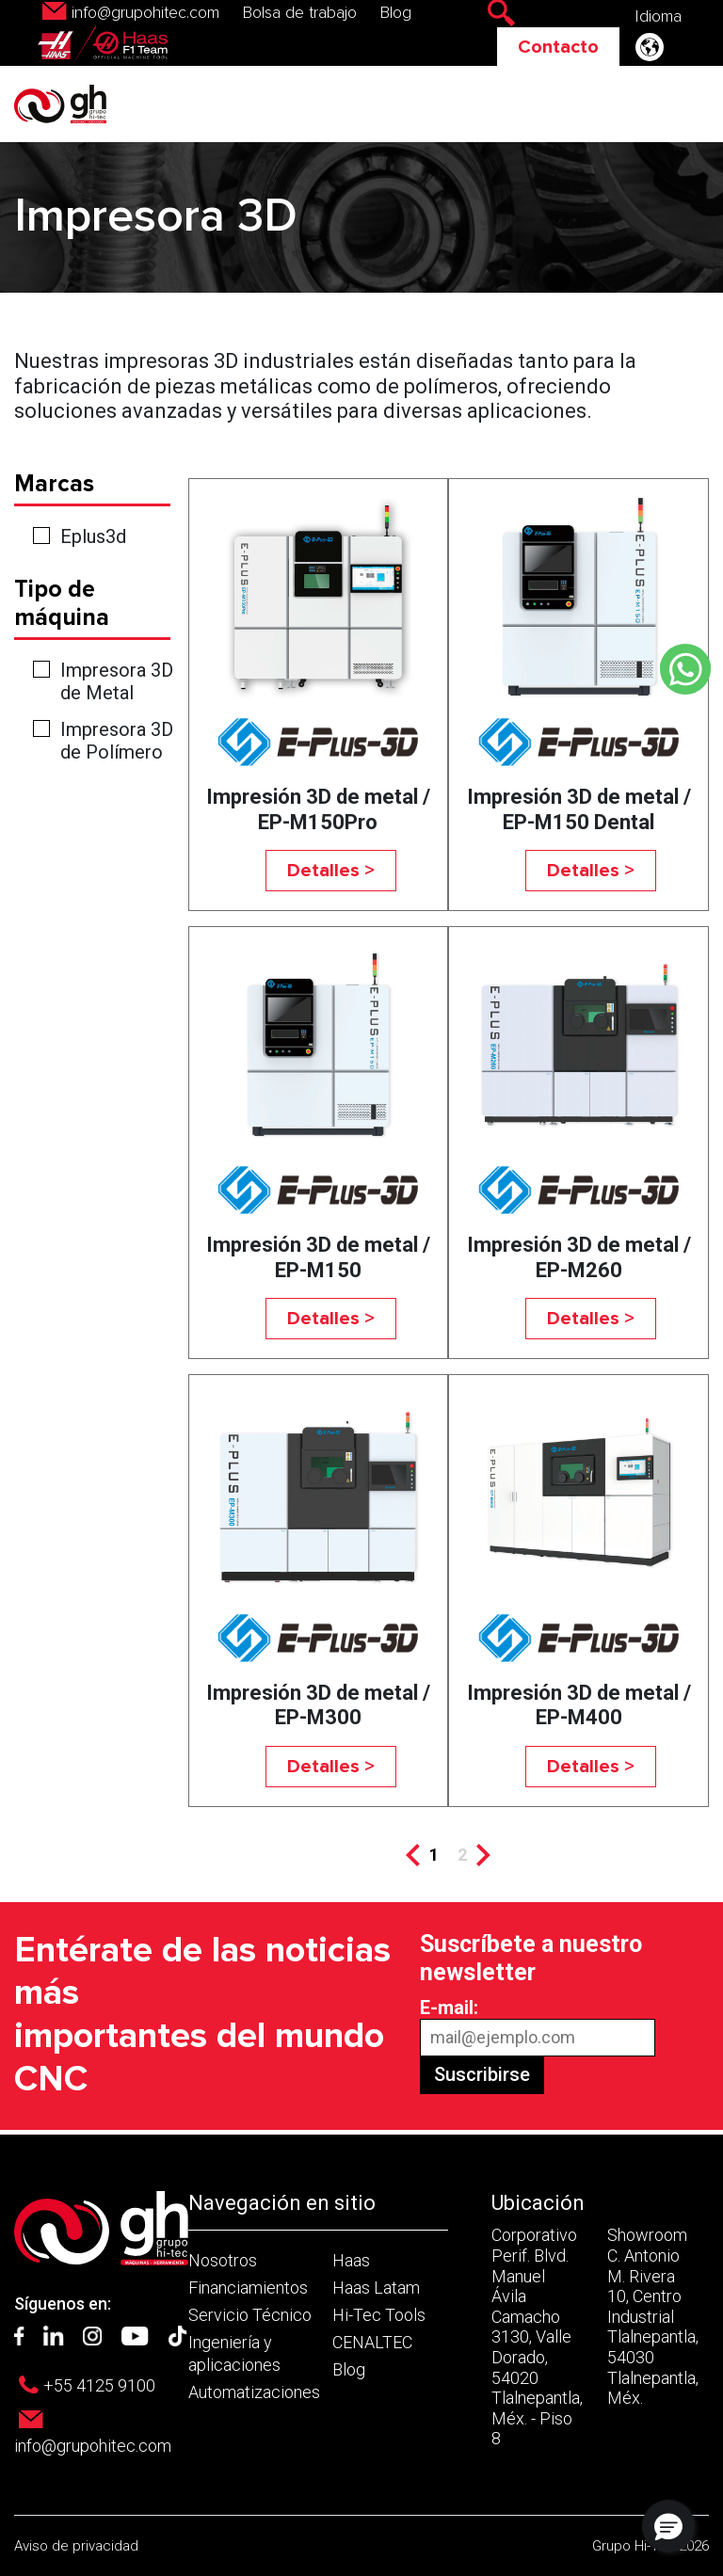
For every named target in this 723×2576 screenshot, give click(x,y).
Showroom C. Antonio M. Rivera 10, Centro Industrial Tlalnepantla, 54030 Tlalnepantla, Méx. (653, 2316)
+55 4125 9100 (99, 2385)
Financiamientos (248, 2287)
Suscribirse (482, 2074)
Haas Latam (376, 2287)
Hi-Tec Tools (379, 2315)
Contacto (558, 47)
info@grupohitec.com (145, 13)
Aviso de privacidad (76, 2545)
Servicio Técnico (250, 2315)
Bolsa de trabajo (300, 13)
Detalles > (331, 870)
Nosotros (222, 2260)
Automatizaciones (254, 2392)
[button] (668, 2526)
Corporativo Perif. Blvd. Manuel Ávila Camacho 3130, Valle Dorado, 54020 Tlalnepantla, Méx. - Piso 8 (537, 2336)
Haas (351, 2260)
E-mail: (449, 2007)
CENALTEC (372, 2342)
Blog (395, 13)
